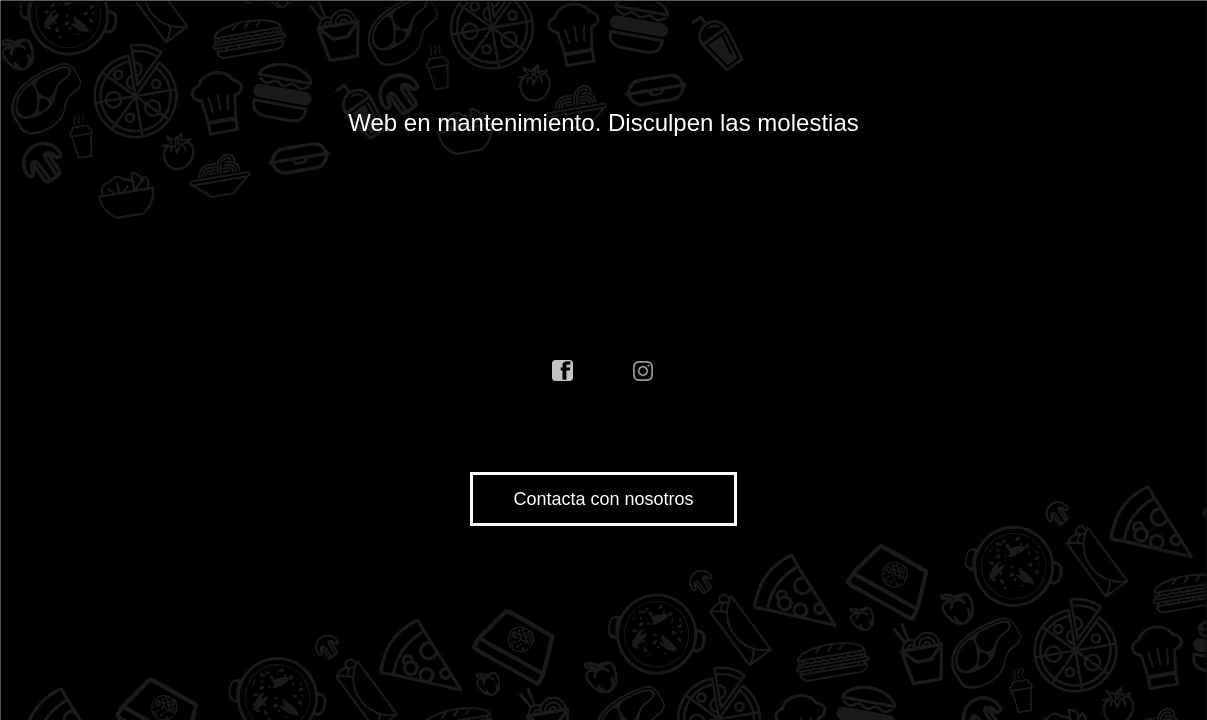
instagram (644, 371)
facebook (563, 371)
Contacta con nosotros (603, 499)
